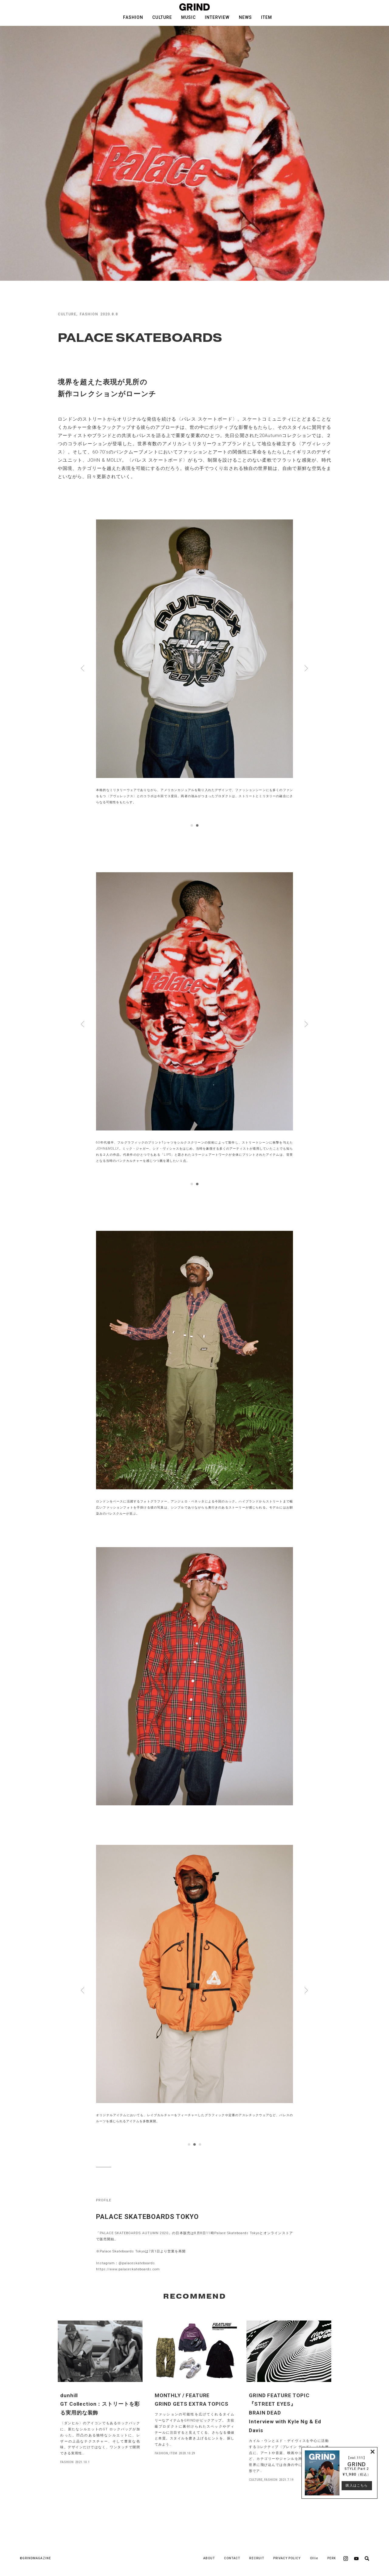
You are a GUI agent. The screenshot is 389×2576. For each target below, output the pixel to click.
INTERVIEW (217, 17)
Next (306, 668)
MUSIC (188, 17)
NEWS (245, 17)
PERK (331, 2558)
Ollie (314, 2558)
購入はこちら (356, 2485)
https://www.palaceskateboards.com (128, 2269)
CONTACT (232, 2558)
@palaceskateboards (137, 2263)
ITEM (266, 17)
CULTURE (162, 17)
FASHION (133, 17)
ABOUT (209, 2558)
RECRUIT (256, 2558)
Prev (83, 668)
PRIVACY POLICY (287, 2558)
